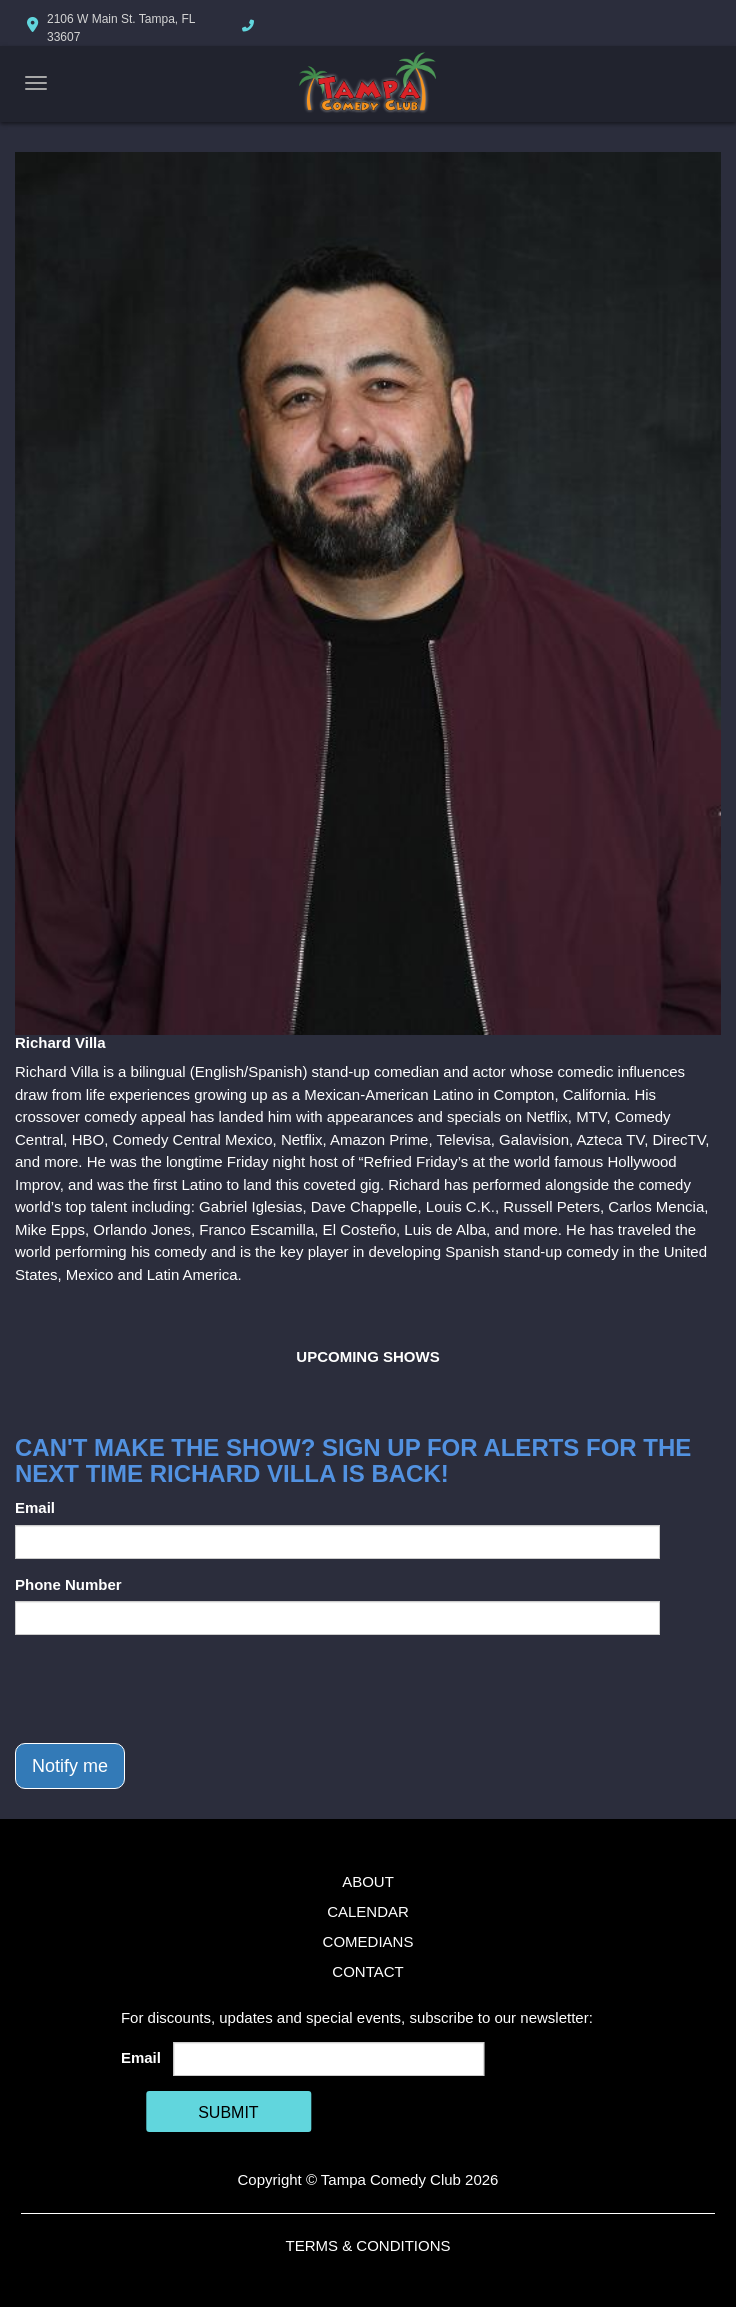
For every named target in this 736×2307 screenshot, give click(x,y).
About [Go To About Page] (368, 1881)
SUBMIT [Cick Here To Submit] (228, 2112)
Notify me (70, 1766)
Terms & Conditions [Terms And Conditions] (367, 2245)
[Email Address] (328, 2059)
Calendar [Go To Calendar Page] (368, 1911)
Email (35, 1507)
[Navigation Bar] (36, 83)
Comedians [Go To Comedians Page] (368, 1941)
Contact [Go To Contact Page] (367, 1971)
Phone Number (68, 1584)
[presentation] (167, 1689)
